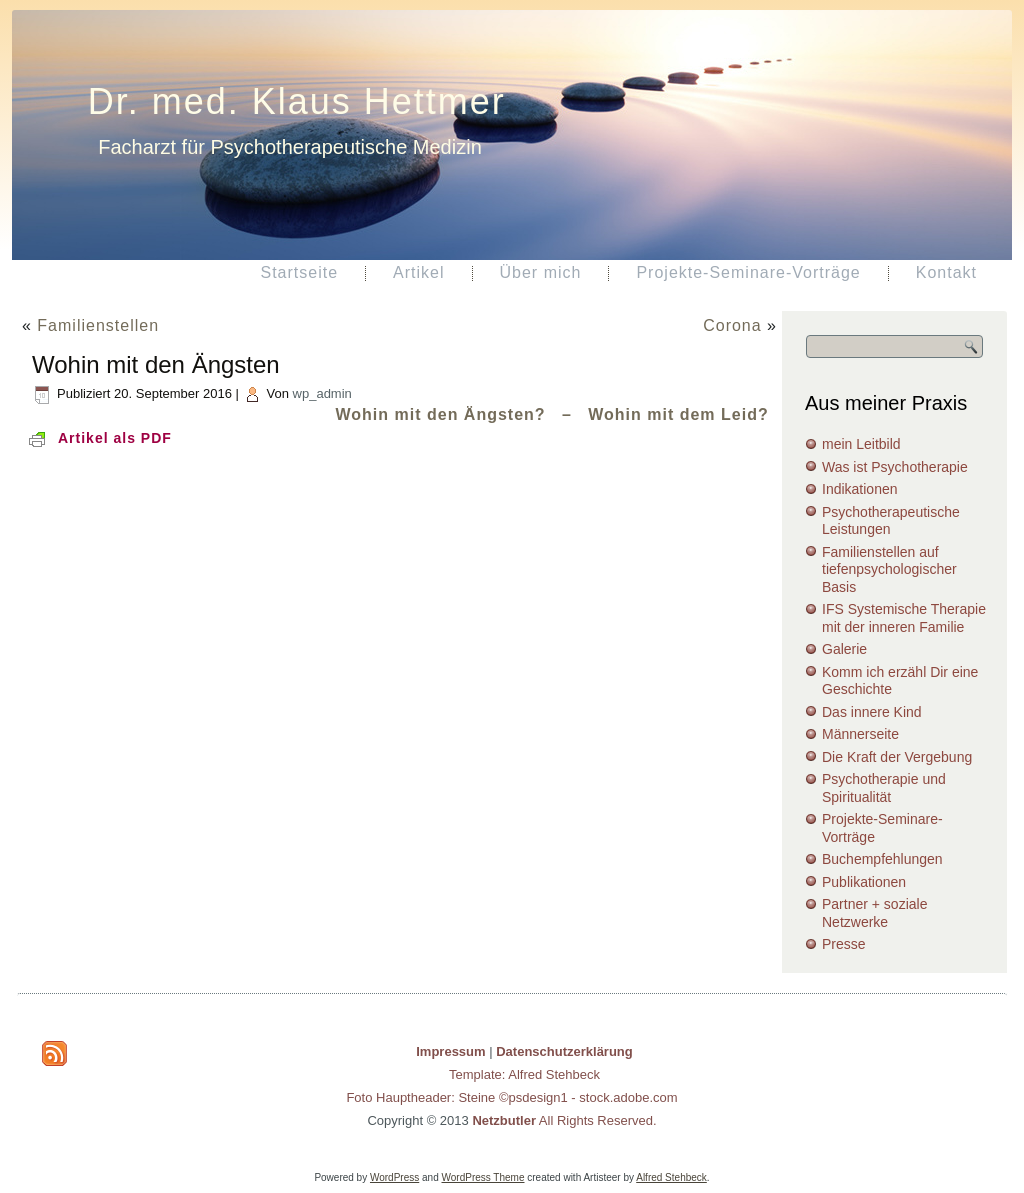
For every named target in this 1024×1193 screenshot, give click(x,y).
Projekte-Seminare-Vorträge (748, 272)
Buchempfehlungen (882, 859)
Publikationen (864, 882)
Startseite (299, 272)
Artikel (418, 272)
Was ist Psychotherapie (895, 467)
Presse (844, 944)
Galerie (844, 649)
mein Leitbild (861, 444)
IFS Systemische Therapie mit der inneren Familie (904, 618)
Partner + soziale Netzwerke (874, 913)
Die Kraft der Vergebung (897, 757)
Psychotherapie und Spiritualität (884, 788)
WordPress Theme (483, 1177)
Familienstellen (98, 325)
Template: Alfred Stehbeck (524, 1074)
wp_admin (322, 393)
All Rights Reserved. (564, 1120)
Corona (732, 325)
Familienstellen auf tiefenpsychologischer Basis (889, 569)
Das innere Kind (872, 712)
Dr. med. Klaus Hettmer (297, 101)
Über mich (541, 272)
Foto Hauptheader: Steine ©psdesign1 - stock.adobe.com (511, 1097)
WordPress (394, 1177)
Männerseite (860, 734)
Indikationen (860, 489)
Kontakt (946, 272)
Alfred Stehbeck (671, 1177)
